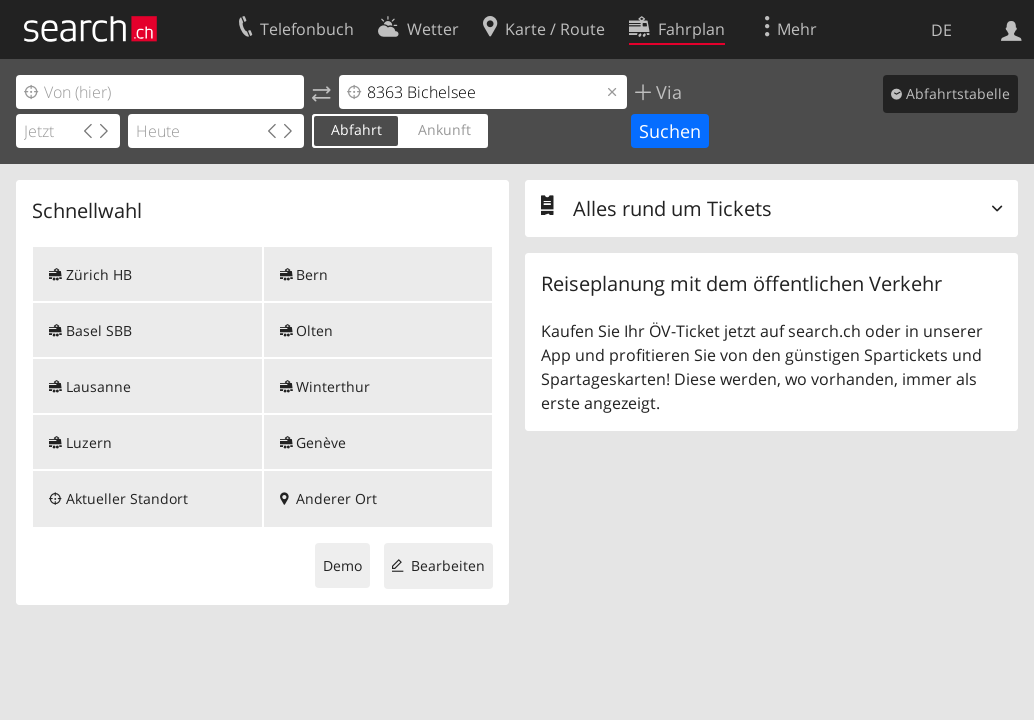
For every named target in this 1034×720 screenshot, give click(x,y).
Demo (342, 565)
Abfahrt (356, 129)
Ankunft (444, 129)
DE (941, 30)
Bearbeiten (448, 565)
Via (666, 92)
